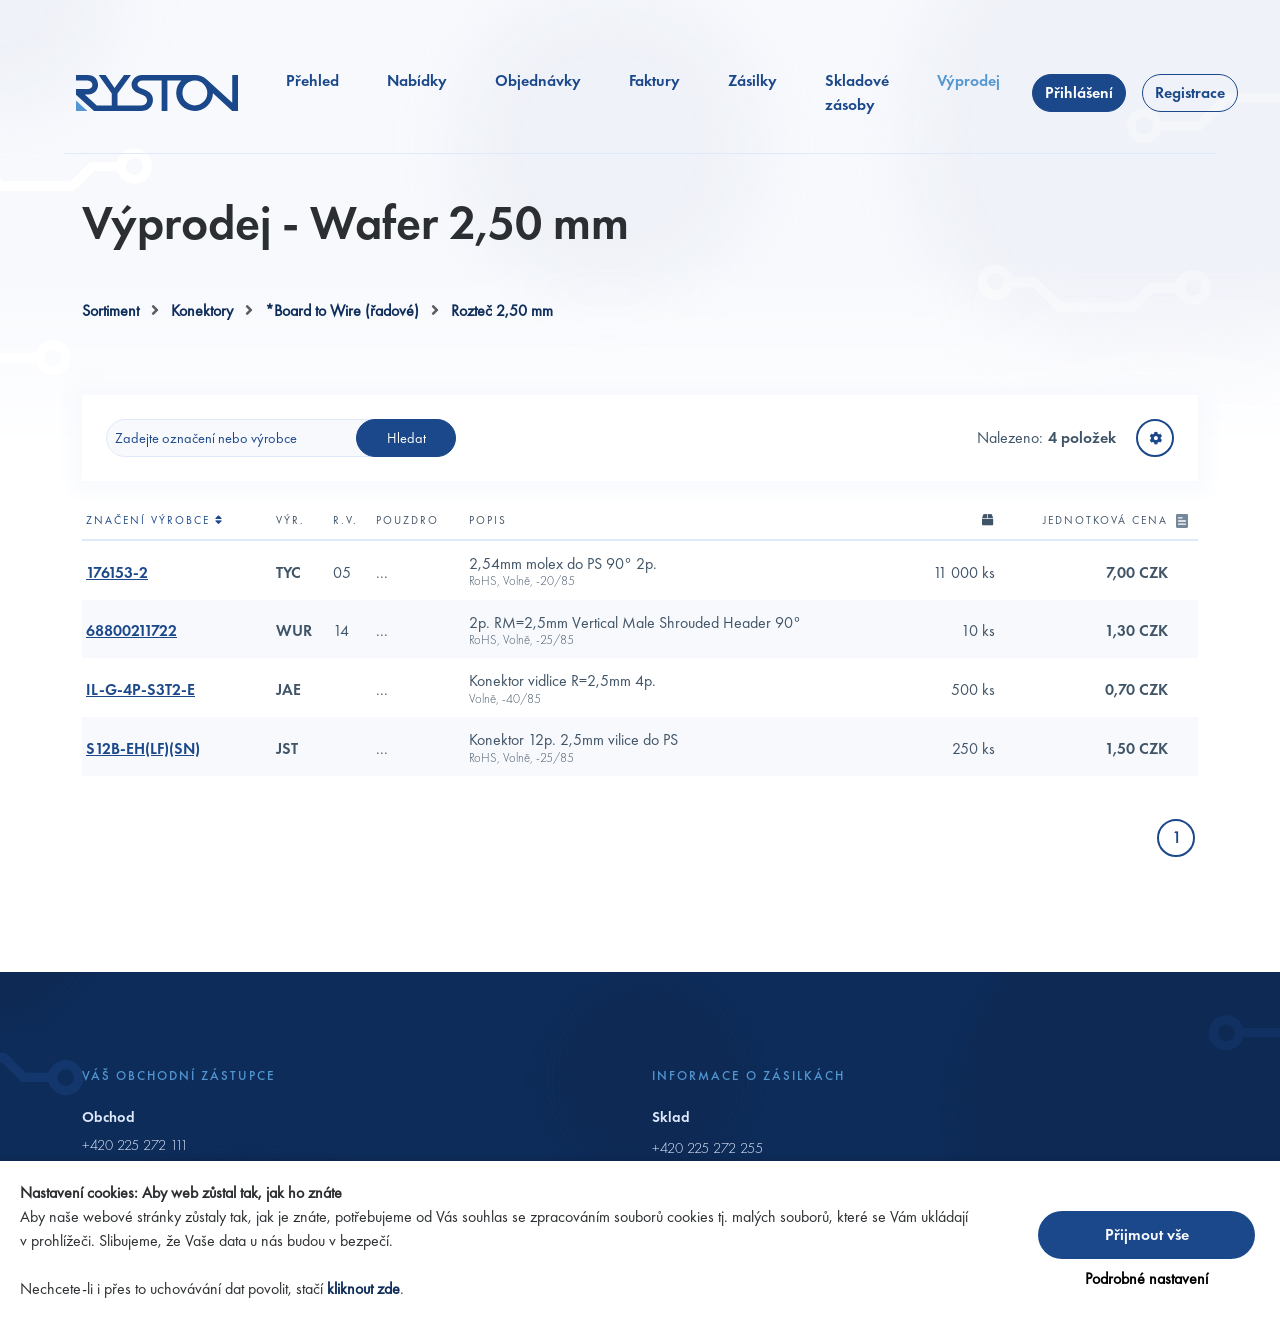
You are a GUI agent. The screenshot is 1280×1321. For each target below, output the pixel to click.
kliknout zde (363, 1288)
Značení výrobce (155, 520)
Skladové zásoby (857, 92)
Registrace (1190, 92)
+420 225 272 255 (707, 1148)
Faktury (654, 80)
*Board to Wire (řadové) (342, 310)
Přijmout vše (1147, 1234)
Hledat (406, 438)
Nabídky (417, 80)
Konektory (202, 310)
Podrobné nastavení (1146, 1278)
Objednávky (538, 80)
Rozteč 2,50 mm (502, 310)
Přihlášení (1079, 92)
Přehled (312, 80)
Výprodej (968, 80)
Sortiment (110, 310)
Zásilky (752, 80)
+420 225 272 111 (135, 1145)
